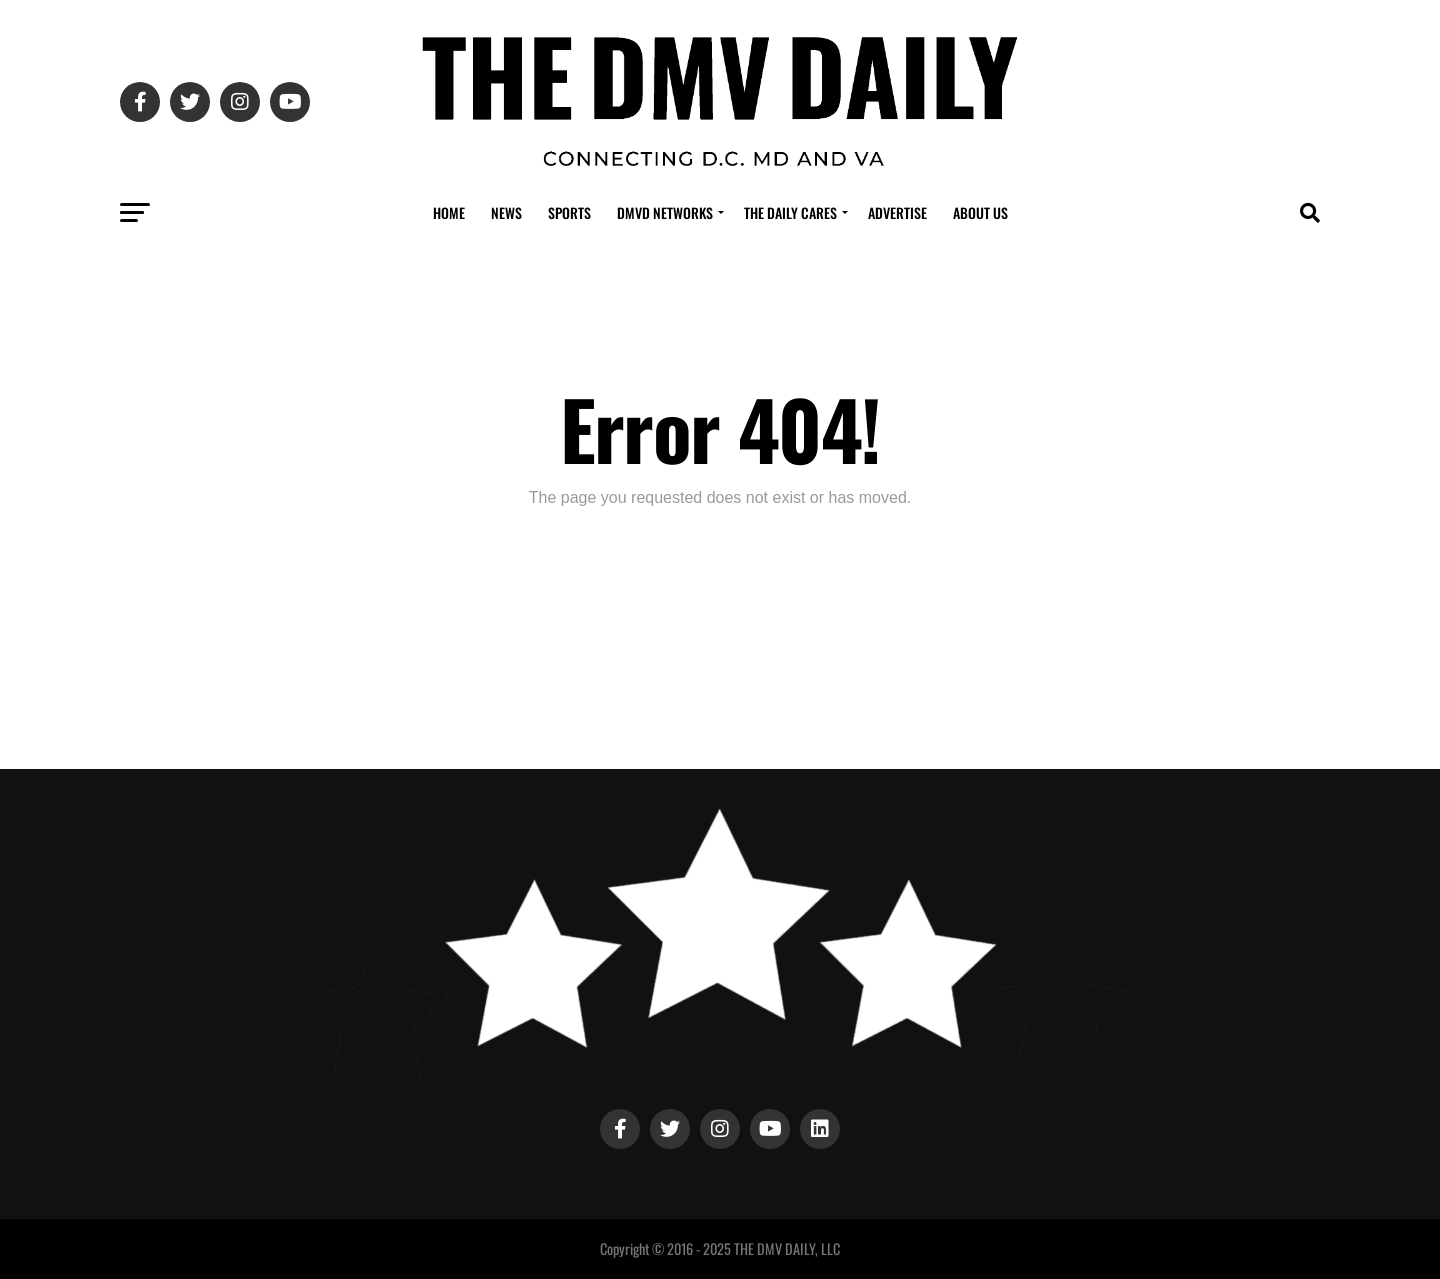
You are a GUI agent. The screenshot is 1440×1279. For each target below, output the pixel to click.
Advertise (897, 212)
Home (449, 212)
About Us (980, 212)
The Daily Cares (790, 212)
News (506, 212)
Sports (569, 212)
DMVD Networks (665, 212)
